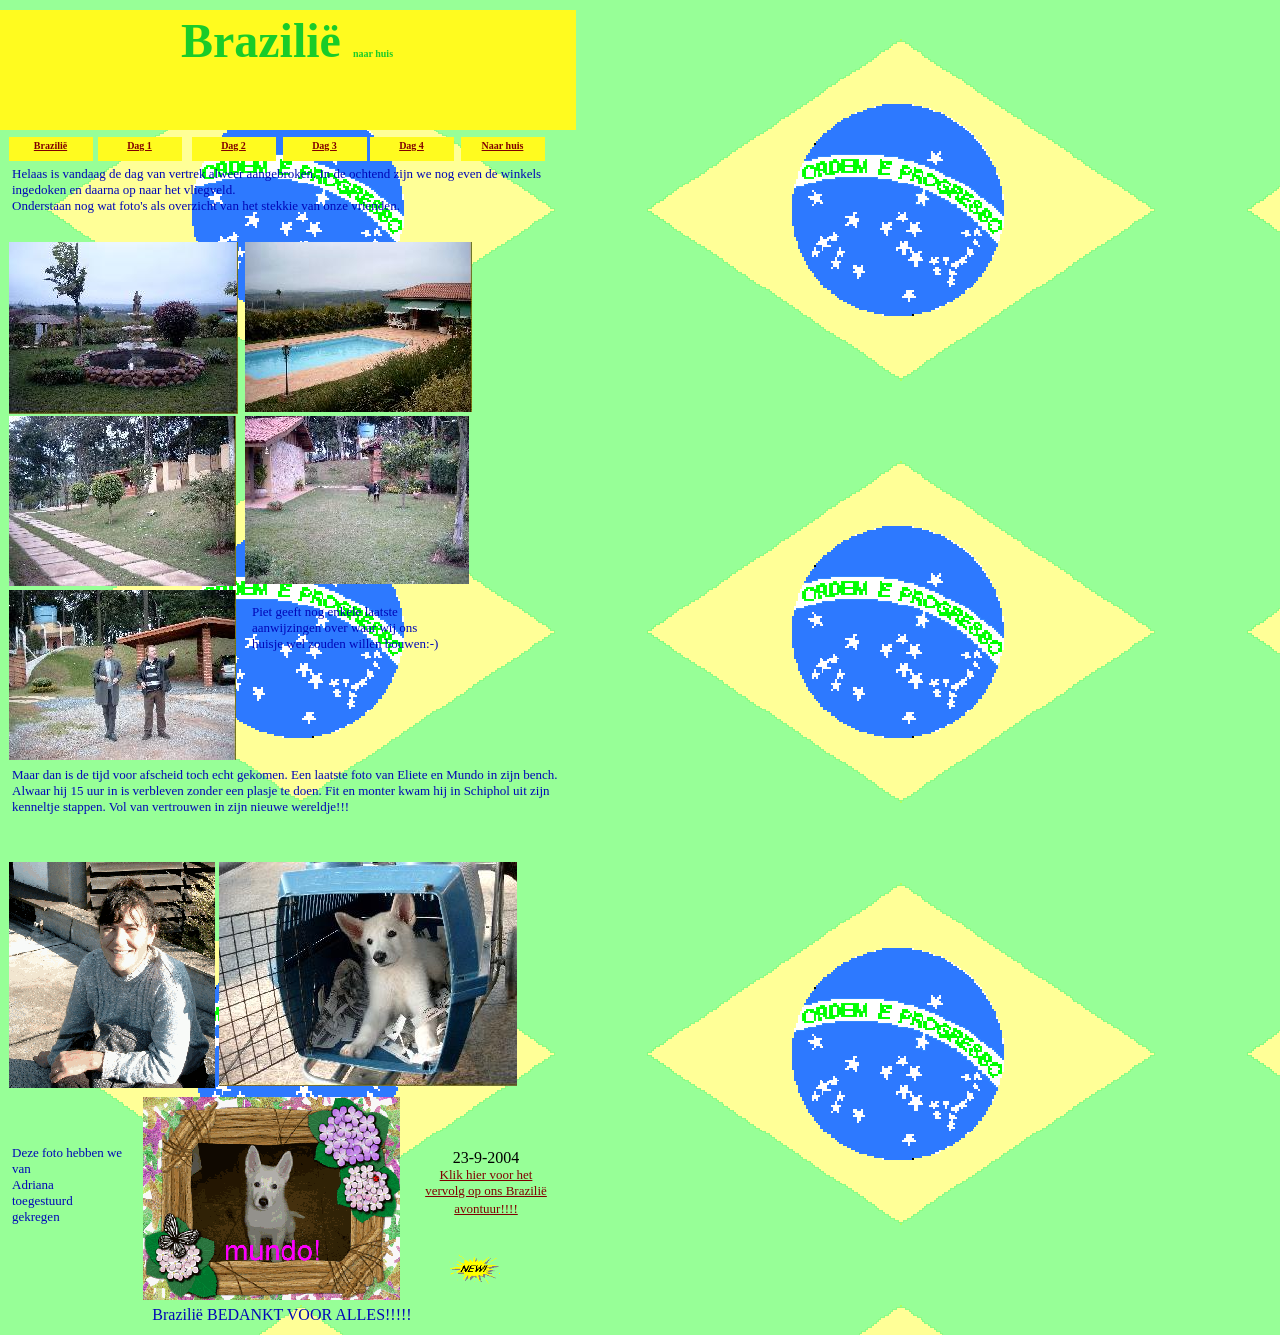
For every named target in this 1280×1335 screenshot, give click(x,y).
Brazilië (50, 145)
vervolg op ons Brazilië (486, 1190)
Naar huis (503, 145)
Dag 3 (324, 145)
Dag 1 (139, 145)
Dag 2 (233, 145)
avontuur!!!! (486, 1208)
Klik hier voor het (486, 1174)
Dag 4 (411, 145)
